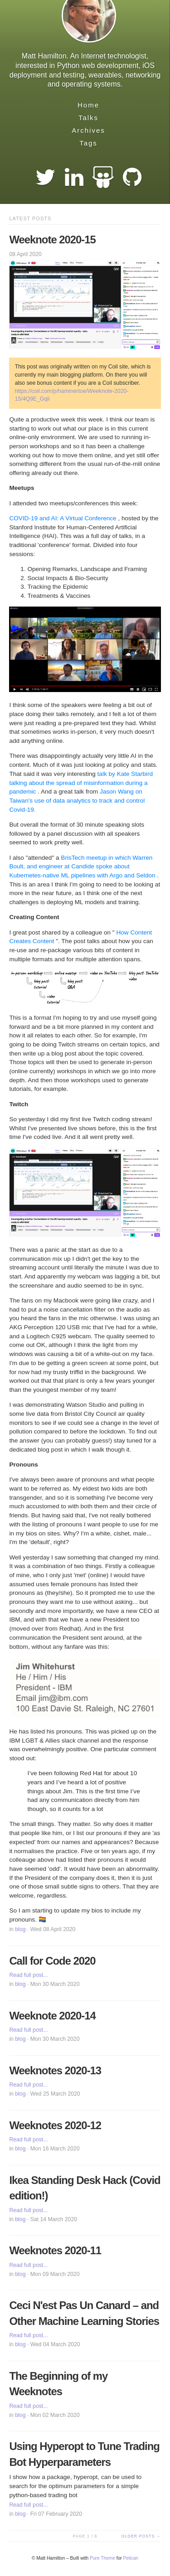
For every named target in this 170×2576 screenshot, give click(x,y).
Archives (88, 130)
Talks (88, 117)
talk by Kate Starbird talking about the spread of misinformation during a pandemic (81, 782)
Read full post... (28, 1975)
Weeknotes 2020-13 (55, 2070)
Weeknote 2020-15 (52, 239)
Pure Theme (102, 2558)
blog (20, 1929)
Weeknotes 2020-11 (55, 2250)
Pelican (130, 2558)
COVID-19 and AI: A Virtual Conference (63, 518)
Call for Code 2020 (52, 1961)
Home (88, 105)
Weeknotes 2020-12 (55, 2125)
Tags (88, 143)
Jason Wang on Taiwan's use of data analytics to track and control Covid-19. (77, 800)
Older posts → (141, 2536)
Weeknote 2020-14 (52, 2015)
